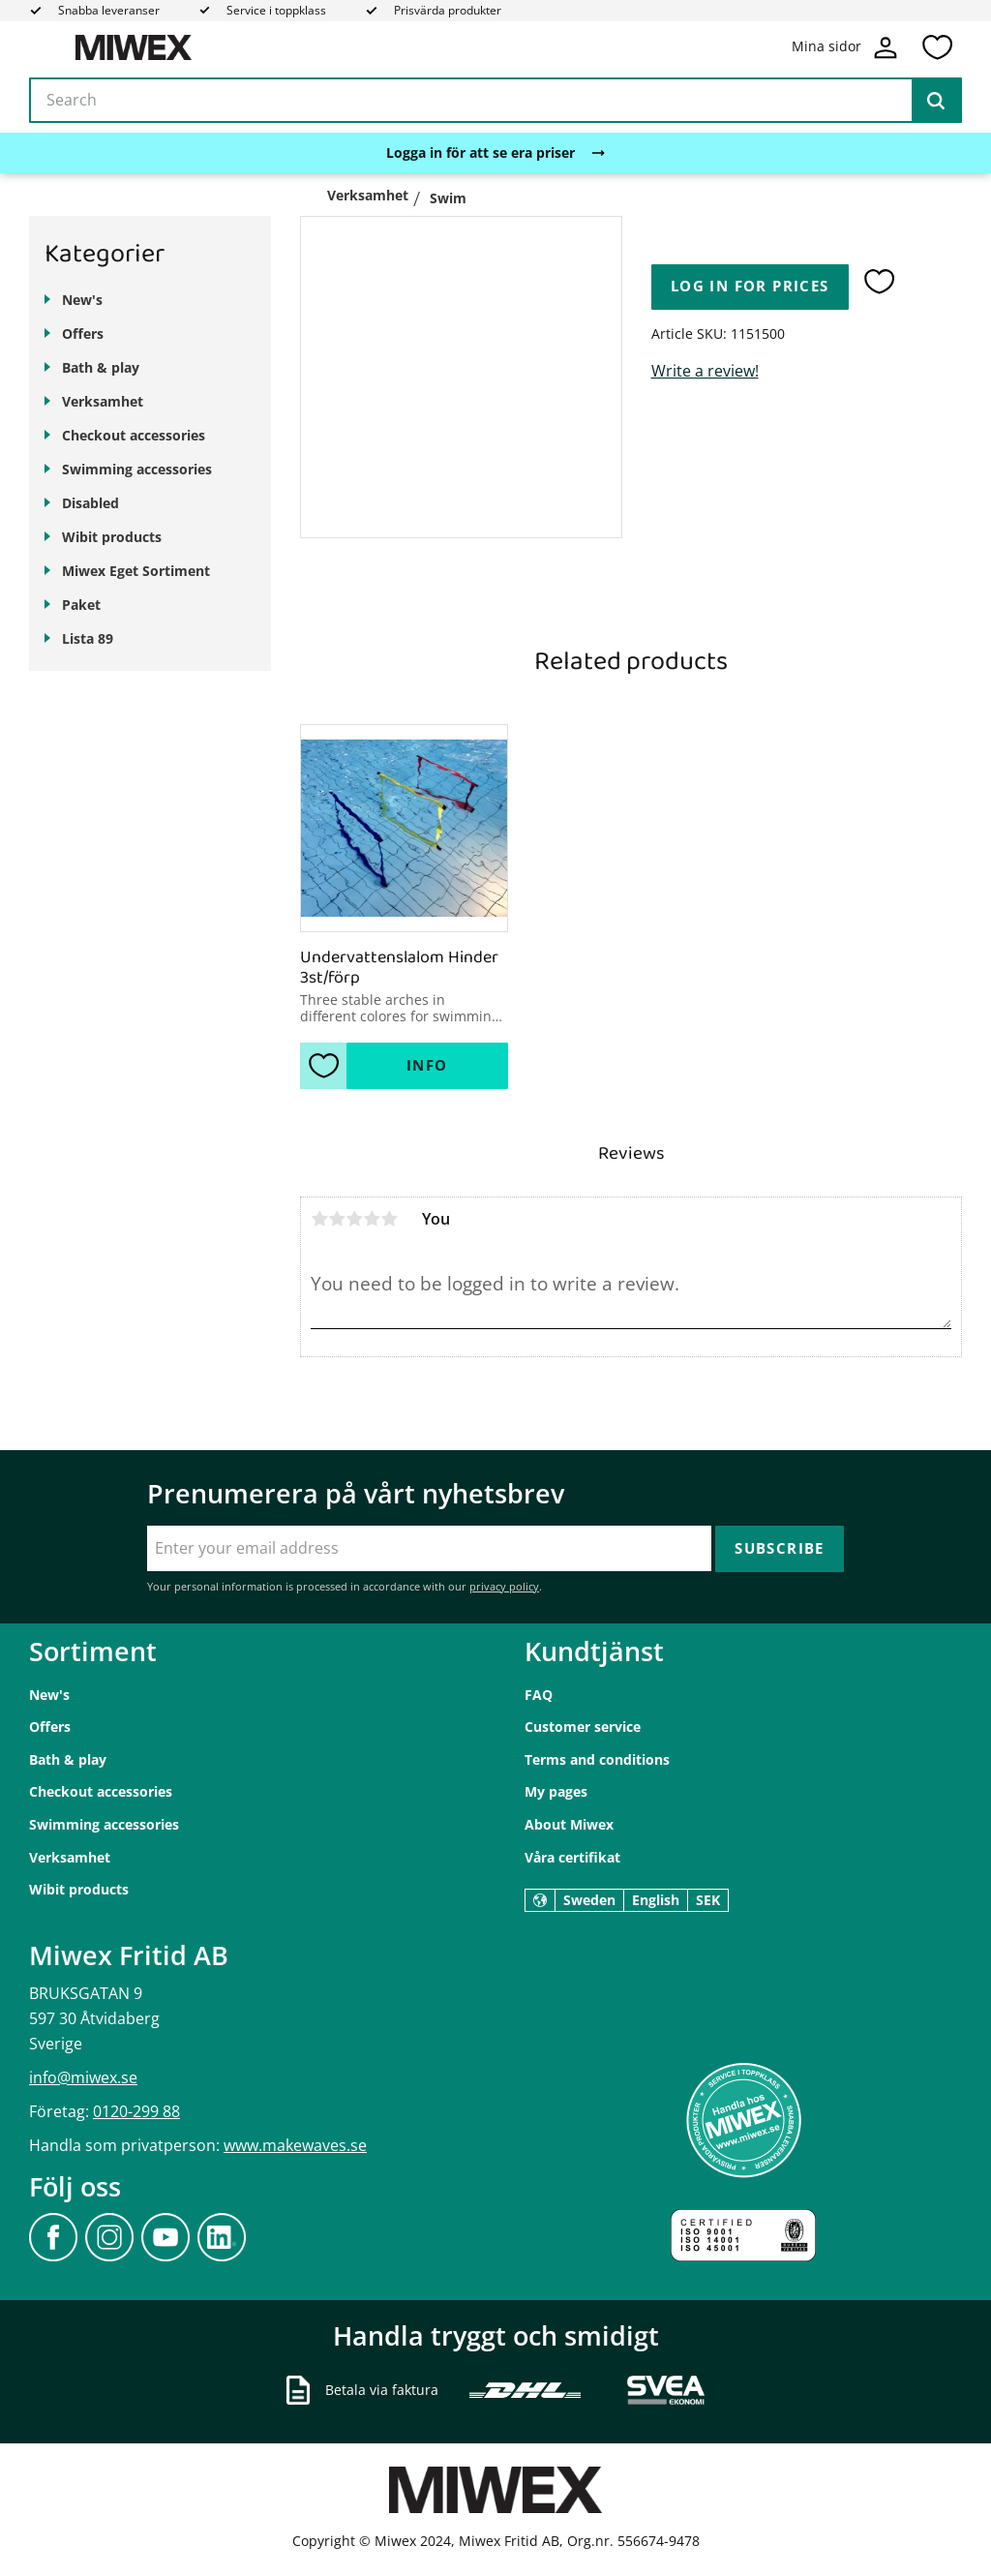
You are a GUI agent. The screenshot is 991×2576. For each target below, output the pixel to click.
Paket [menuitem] (81, 604)
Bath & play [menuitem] (100, 367)
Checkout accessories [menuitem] (133, 435)
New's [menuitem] (82, 299)
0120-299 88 (136, 2111)
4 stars (371, 1218)
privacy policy (504, 1586)
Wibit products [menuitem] (112, 537)
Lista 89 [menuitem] (87, 638)
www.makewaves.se (295, 2145)
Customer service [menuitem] (583, 1726)
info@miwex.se (83, 2077)
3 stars (354, 1218)
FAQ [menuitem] (539, 1694)
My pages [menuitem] (556, 1791)
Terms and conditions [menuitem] (597, 1759)
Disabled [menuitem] (90, 503)
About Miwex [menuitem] (569, 1824)
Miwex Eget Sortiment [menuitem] (136, 570)
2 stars (336, 1218)
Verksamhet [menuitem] (102, 401)
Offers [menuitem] (83, 333)
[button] (937, 47)
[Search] (936, 100)
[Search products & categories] (495, 100)
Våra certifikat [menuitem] (572, 1857)
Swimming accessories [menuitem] (137, 469)
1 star (319, 1218)
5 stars (389, 1218)
